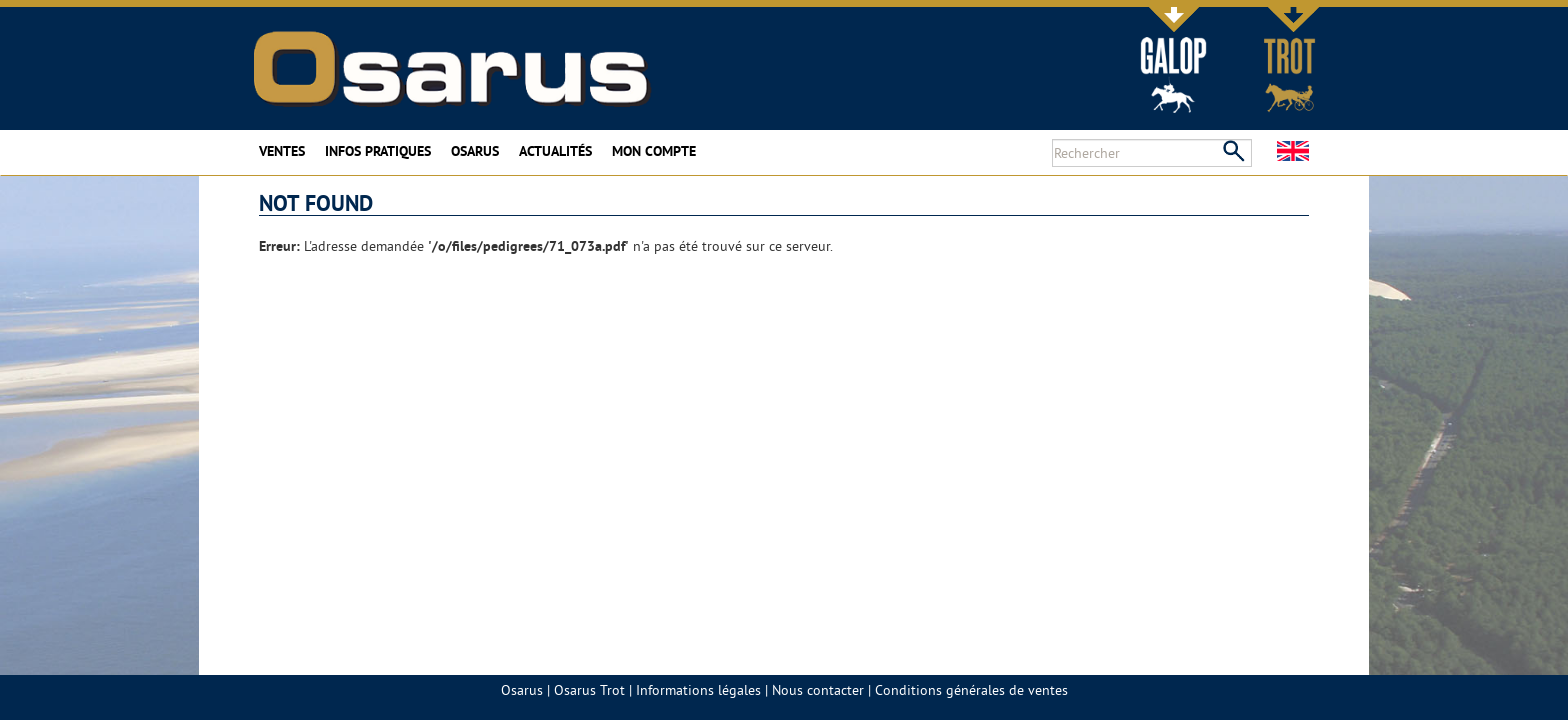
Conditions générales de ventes (971, 690)
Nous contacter (818, 690)
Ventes (282, 151)
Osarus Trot (589, 690)
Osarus (475, 151)
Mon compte (654, 151)
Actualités (555, 151)
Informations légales (698, 690)
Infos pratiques (378, 151)
